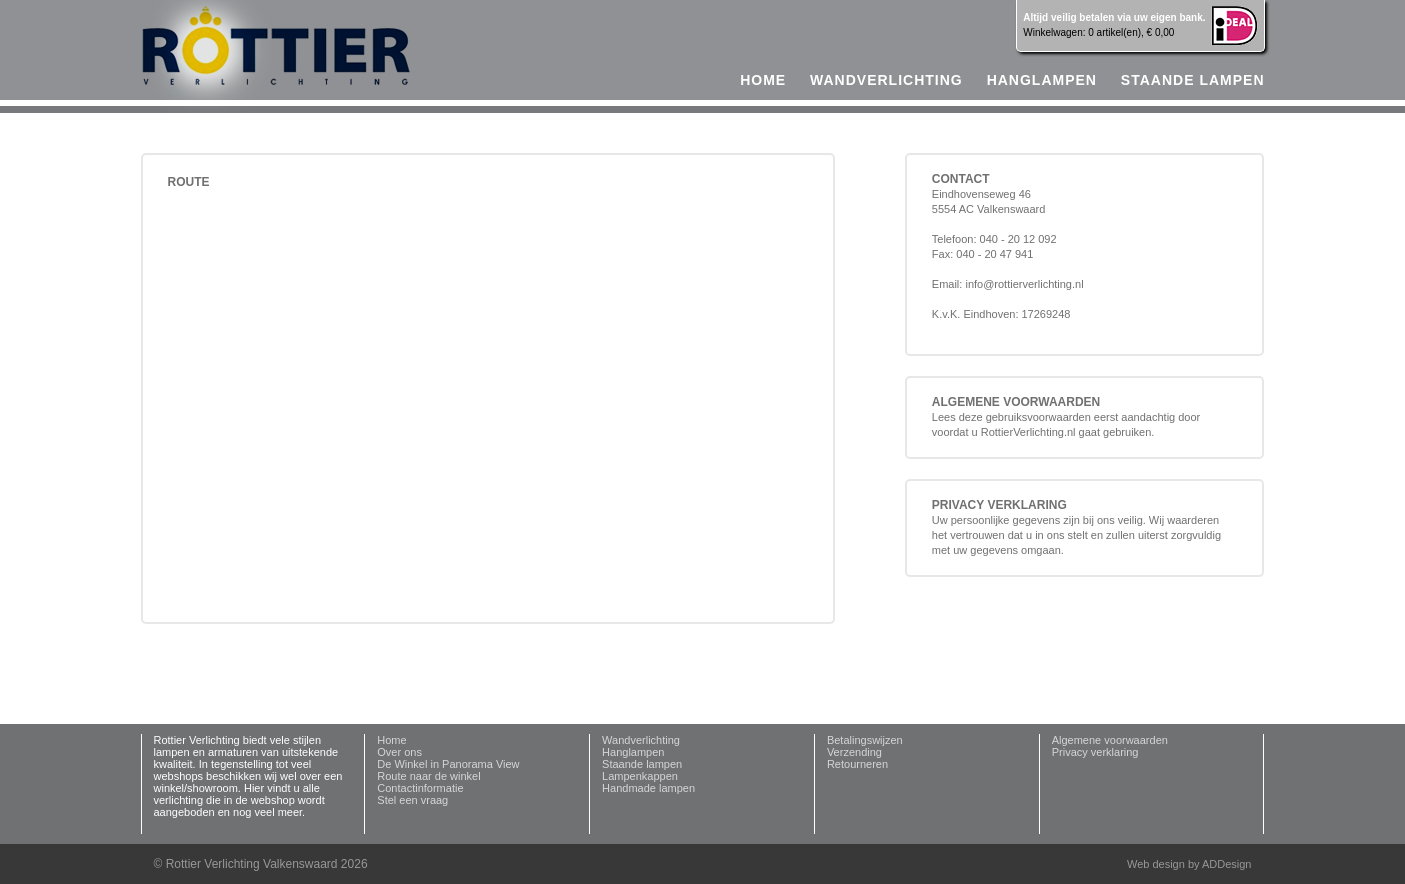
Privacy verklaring (1095, 752)
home (763, 80)
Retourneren (857, 764)
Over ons (399, 752)
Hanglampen (1042, 80)
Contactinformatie (420, 788)
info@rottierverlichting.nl (1024, 284)
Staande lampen (1193, 80)
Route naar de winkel (428, 776)
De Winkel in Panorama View (448, 764)
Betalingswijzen (865, 740)
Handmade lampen (648, 788)
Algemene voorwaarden (1110, 740)
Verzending (854, 752)
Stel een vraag (412, 800)
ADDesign (1227, 864)
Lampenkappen (640, 776)
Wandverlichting (886, 80)
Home (391, 740)
